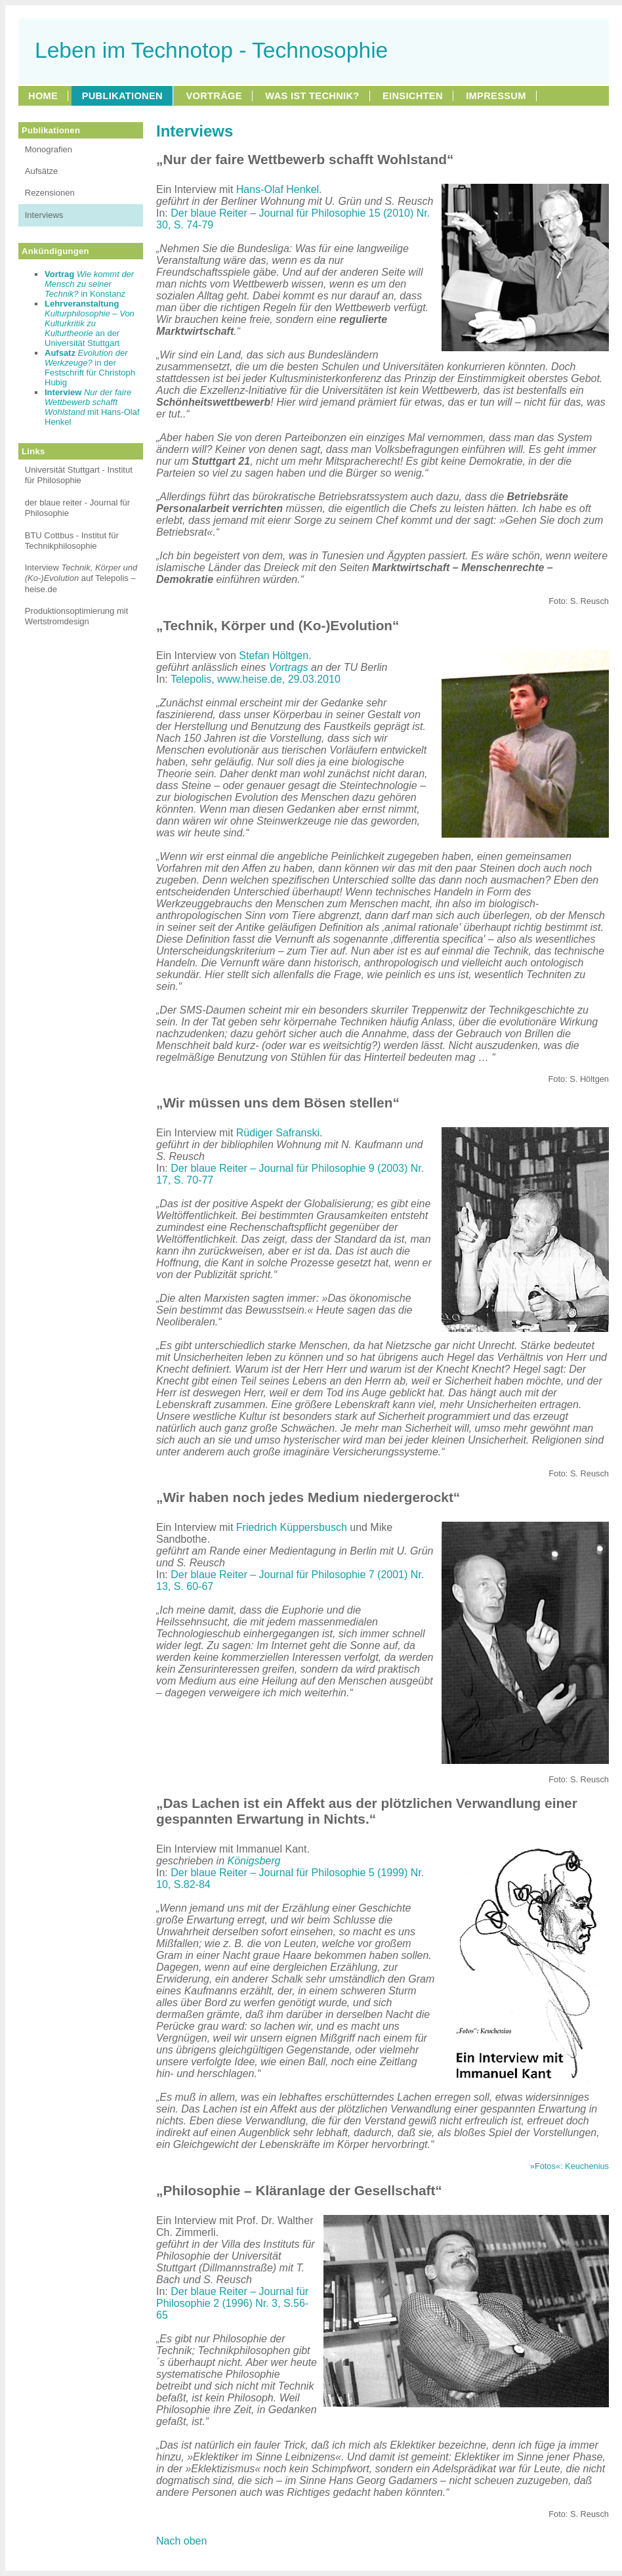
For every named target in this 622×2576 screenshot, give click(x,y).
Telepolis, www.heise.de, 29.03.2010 (256, 679)
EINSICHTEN (413, 96)
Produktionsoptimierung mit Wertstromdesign (77, 616)
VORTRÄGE (213, 96)
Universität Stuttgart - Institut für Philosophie (79, 475)
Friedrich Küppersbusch (291, 1527)
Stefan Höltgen (273, 655)
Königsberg (254, 1860)
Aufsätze (41, 171)
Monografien (48, 149)
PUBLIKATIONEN (122, 96)
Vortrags (288, 667)
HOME (43, 96)
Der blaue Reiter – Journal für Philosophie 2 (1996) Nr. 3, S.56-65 (232, 2303)
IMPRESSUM (496, 96)
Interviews (44, 215)
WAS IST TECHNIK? (312, 96)
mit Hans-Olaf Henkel (92, 407)
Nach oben (181, 2540)
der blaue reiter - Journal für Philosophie (77, 508)
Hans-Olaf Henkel (277, 189)
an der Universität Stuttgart (90, 323)
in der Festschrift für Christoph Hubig (90, 367)
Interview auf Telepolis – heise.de (81, 578)
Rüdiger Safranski (278, 1132)
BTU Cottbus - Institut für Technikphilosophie (72, 540)
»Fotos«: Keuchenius (569, 2166)
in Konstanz (89, 284)
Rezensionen (50, 193)
